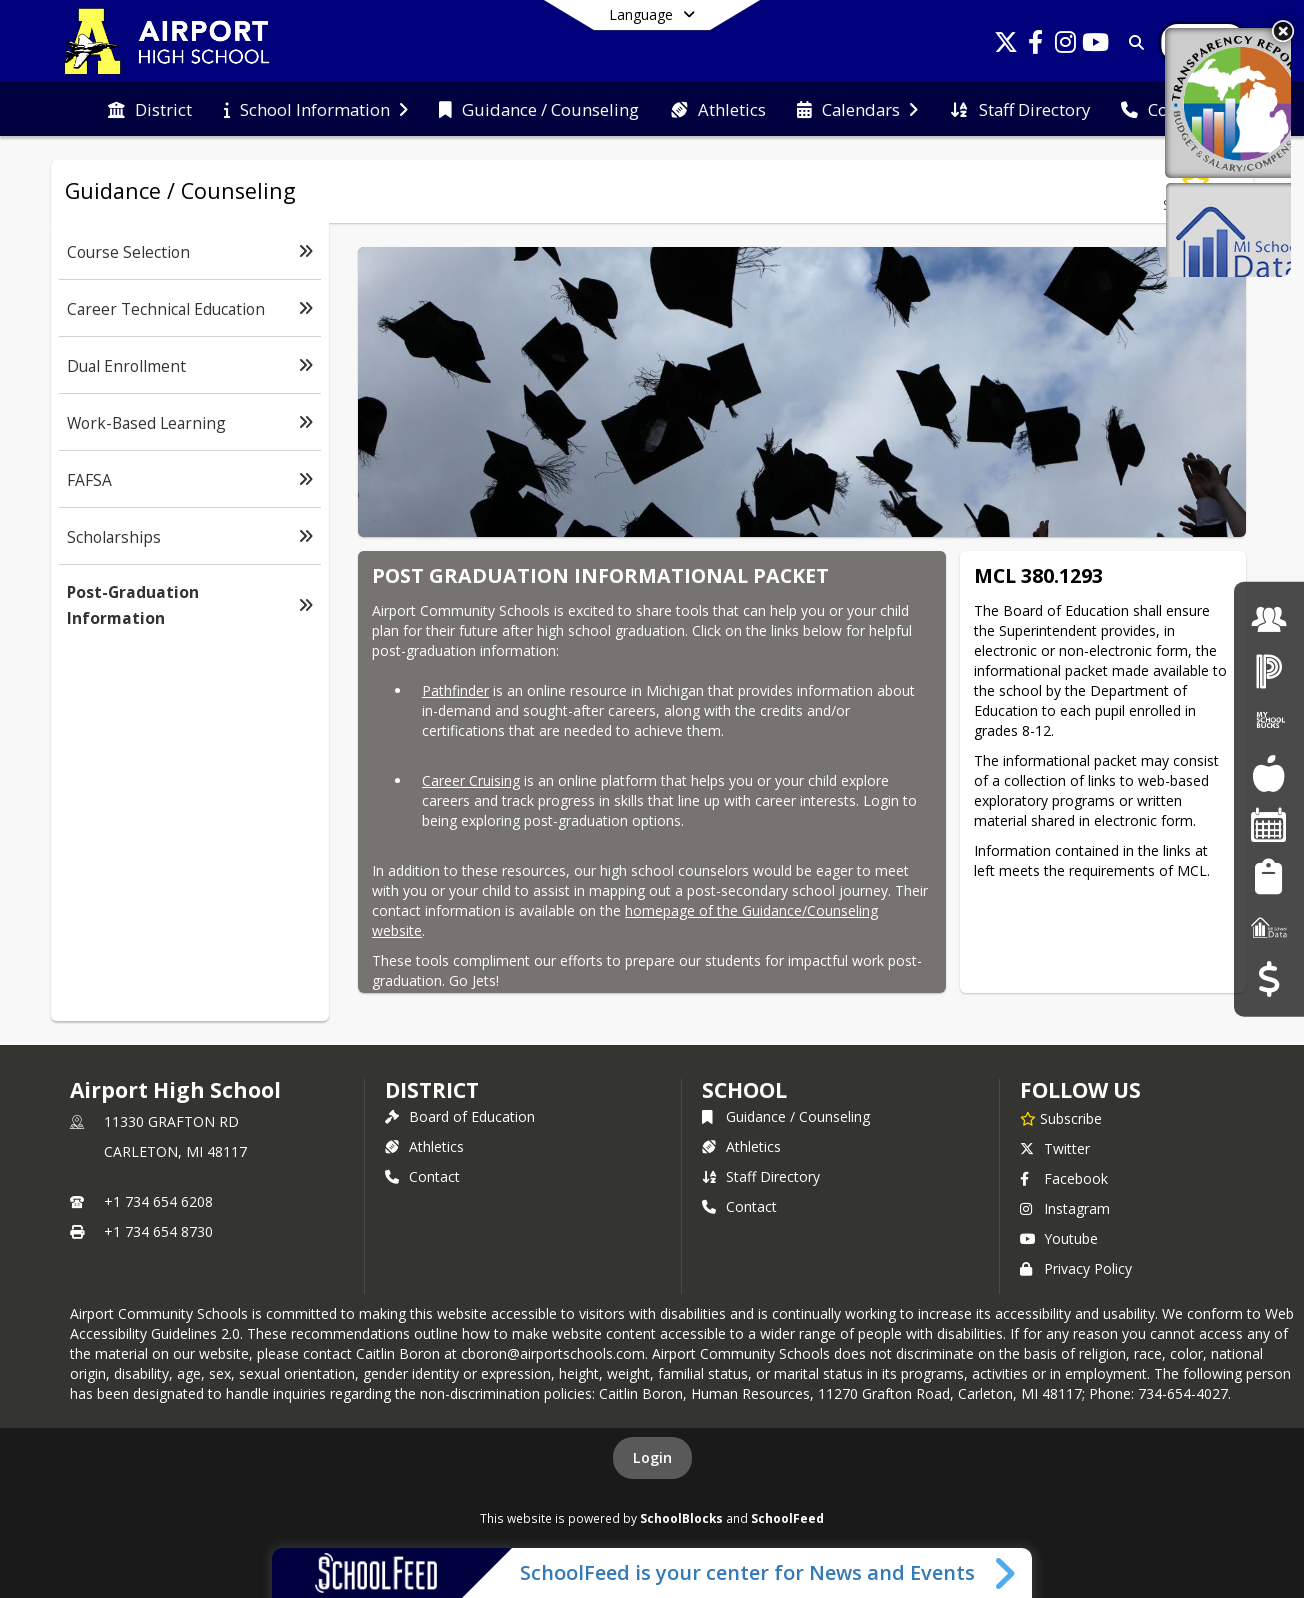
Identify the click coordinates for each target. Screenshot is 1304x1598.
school (744, 1090)
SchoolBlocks (681, 1518)
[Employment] (1269, 618)
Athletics (424, 1146)
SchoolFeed (787, 1518)
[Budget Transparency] (1268, 978)
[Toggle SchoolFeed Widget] (1006, 1573)
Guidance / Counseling (786, 1116)
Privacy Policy (1076, 1268)
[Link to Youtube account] (1096, 45)
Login (652, 1457)
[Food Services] (1268, 773)
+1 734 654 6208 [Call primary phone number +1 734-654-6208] (158, 1201)
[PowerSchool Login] (1269, 670)
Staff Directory (761, 1176)
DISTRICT (432, 1090)
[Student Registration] (1268, 875)
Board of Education (460, 1116)
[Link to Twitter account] (1006, 45)
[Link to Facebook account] (1036, 45)
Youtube (1059, 1238)
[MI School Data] (1269, 927)
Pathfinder (455, 690)
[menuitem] (150, 110)
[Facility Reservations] (1269, 824)
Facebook (1064, 1178)
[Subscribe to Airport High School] (1061, 1118)
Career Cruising (471, 780)
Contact (422, 1176)
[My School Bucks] (1269, 721)
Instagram (1065, 1208)
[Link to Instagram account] (1066, 45)
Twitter (1055, 1148)
